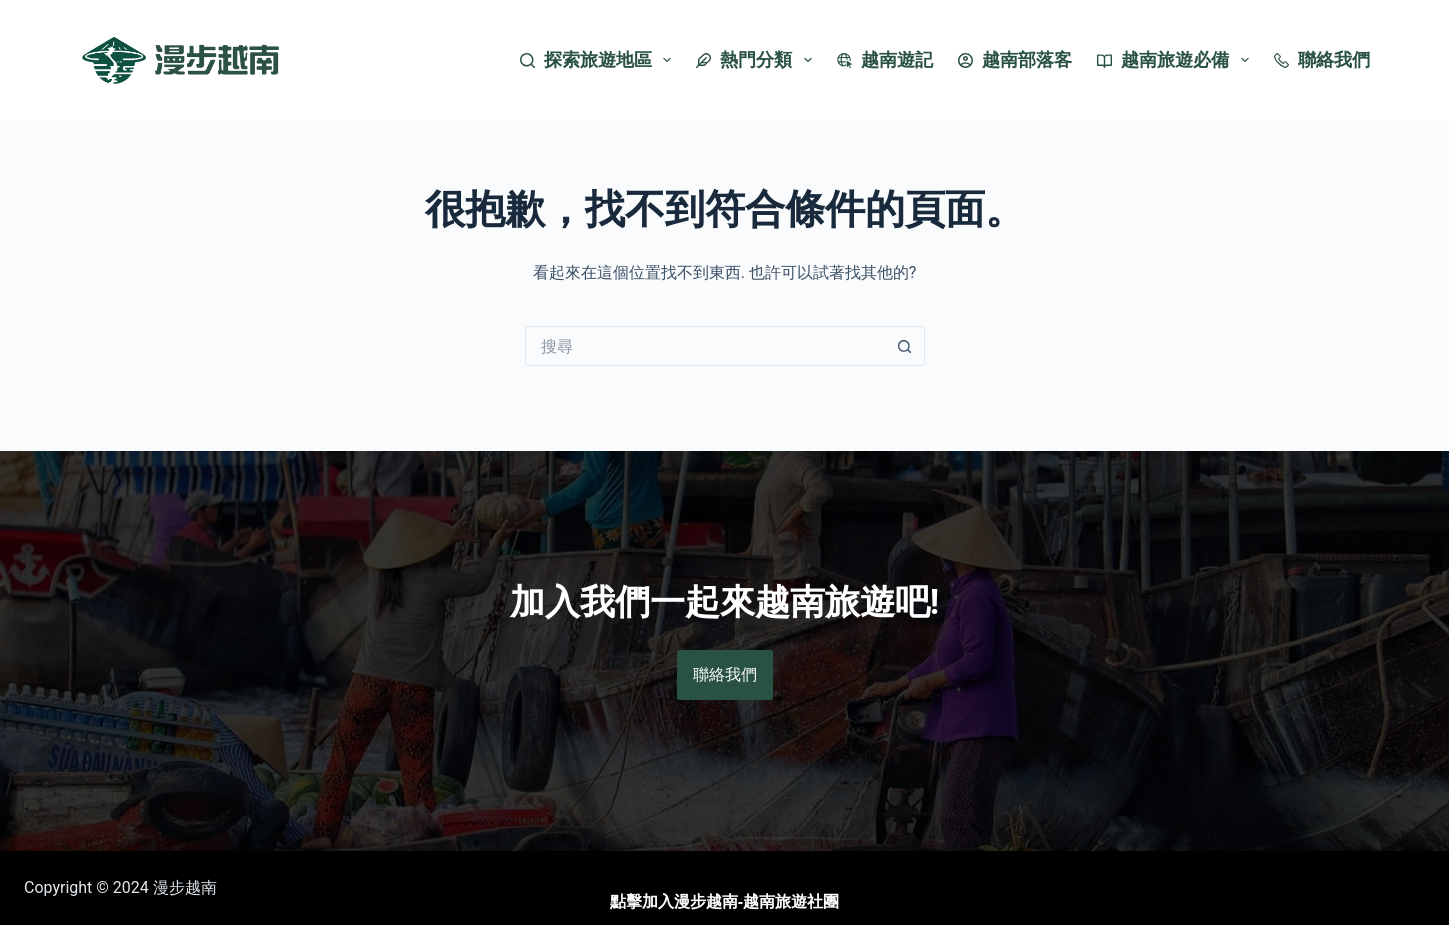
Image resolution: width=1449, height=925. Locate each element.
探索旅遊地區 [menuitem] (600, 60)
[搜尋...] (705, 346)
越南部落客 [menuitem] (1015, 59)
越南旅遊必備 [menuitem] (1177, 60)
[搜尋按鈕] (905, 346)
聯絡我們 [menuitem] (1322, 59)
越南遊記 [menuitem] (885, 59)
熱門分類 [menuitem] (758, 60)
